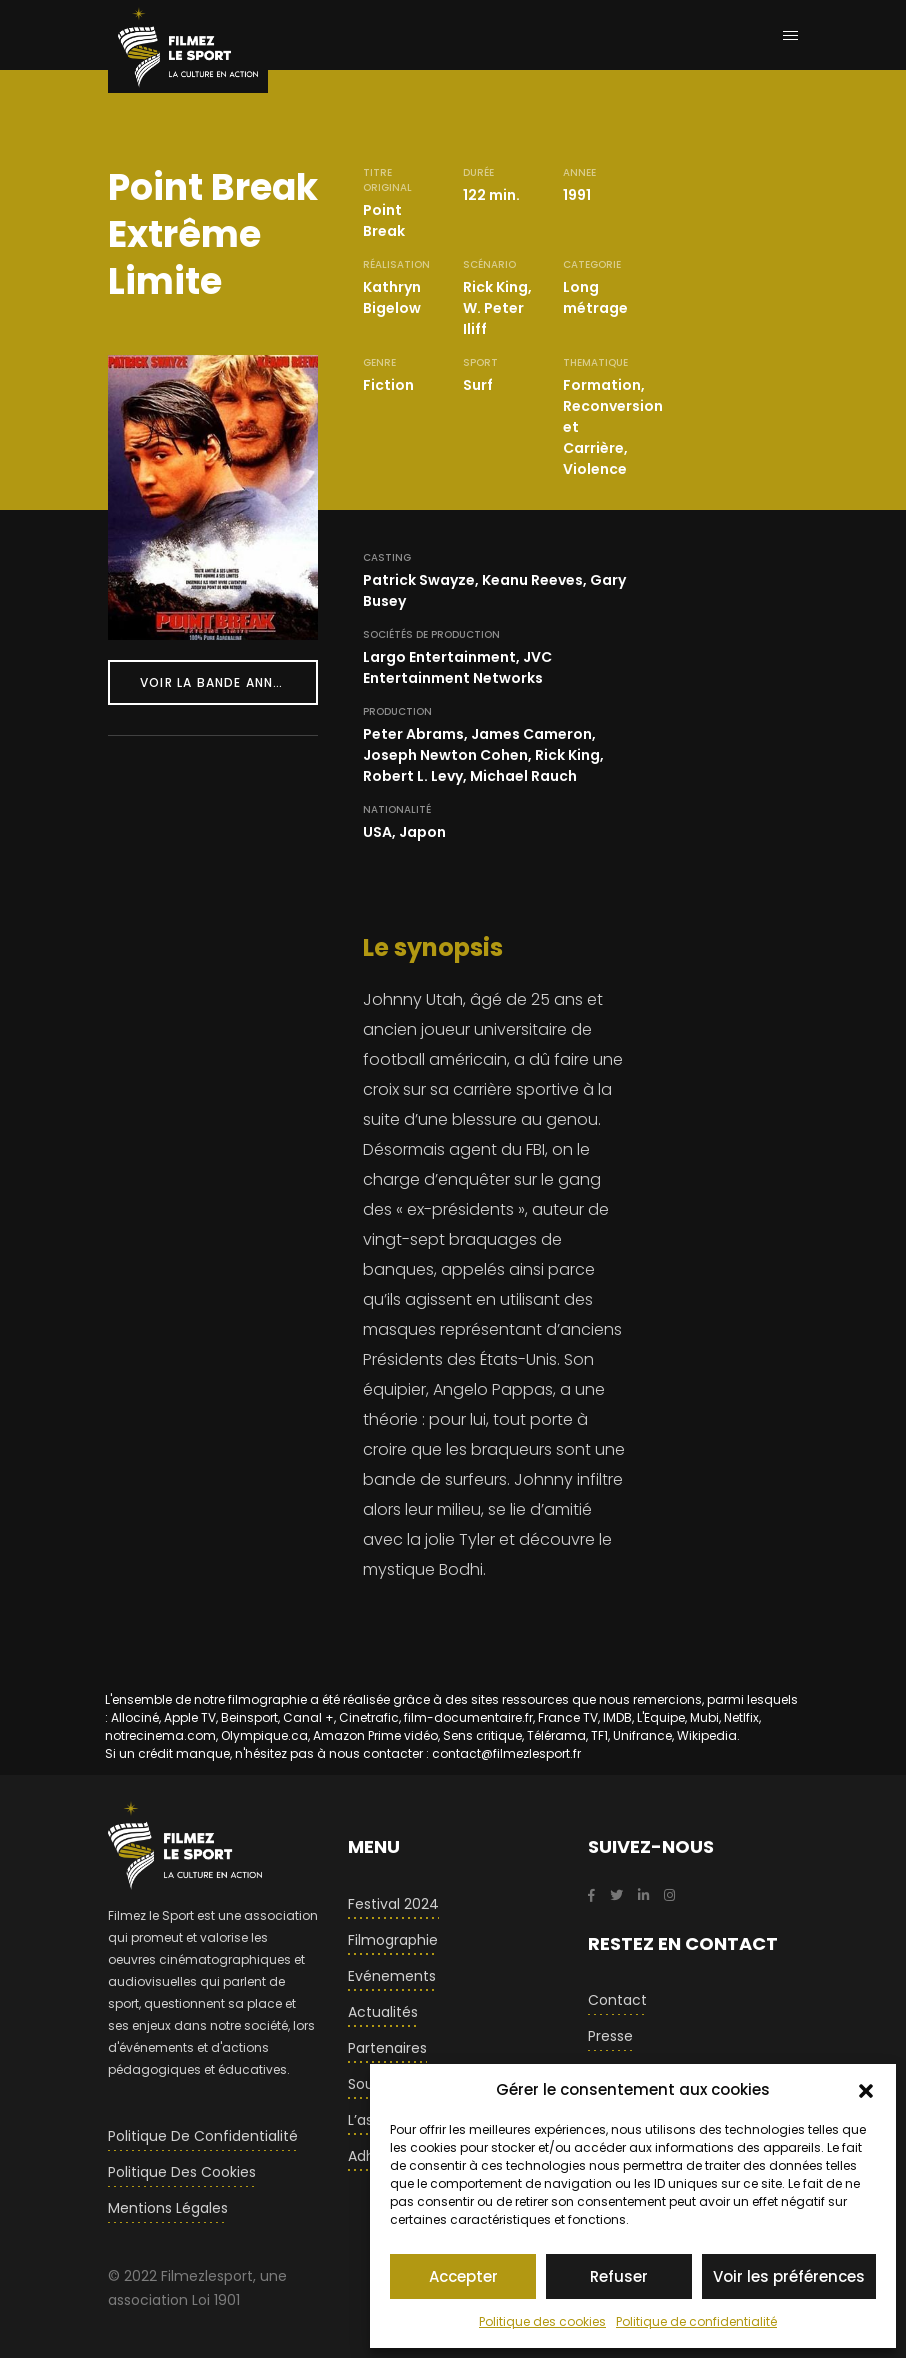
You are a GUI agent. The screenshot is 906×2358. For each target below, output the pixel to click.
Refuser (619, 2276)
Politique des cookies (542, 2321)
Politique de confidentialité (696, 2321)
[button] (866, 2090)
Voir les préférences (789, 2276)
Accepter (463, 2276)
